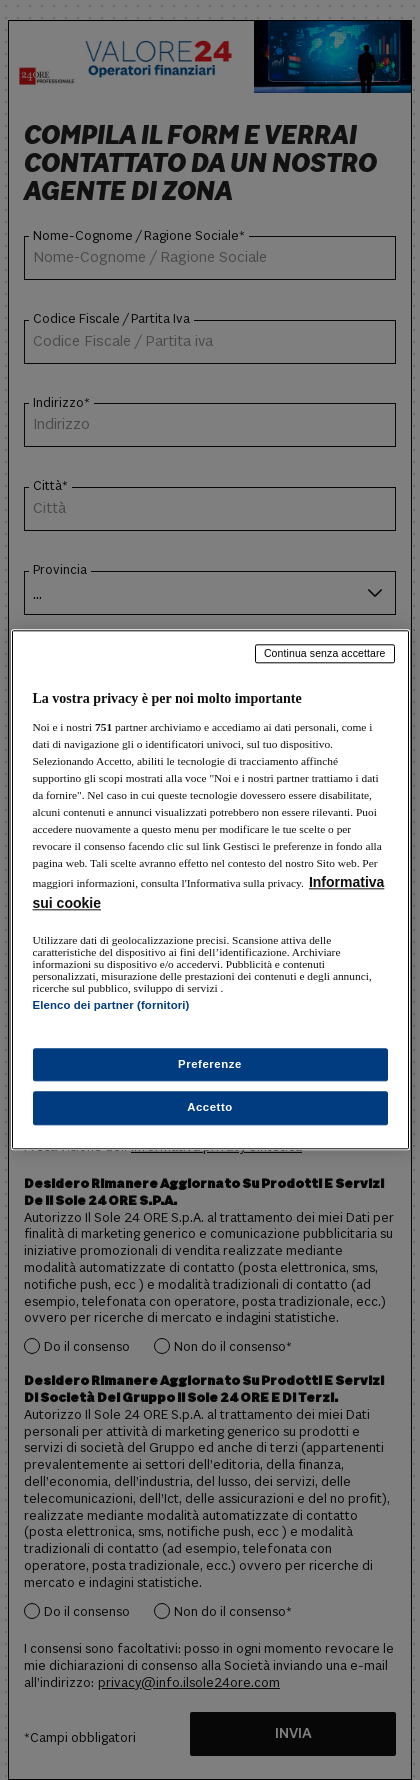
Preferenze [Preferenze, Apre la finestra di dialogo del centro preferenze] (210, 1064)
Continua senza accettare (325, 653)
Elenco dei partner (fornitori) (111, 1005)
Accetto (210, 1108)
